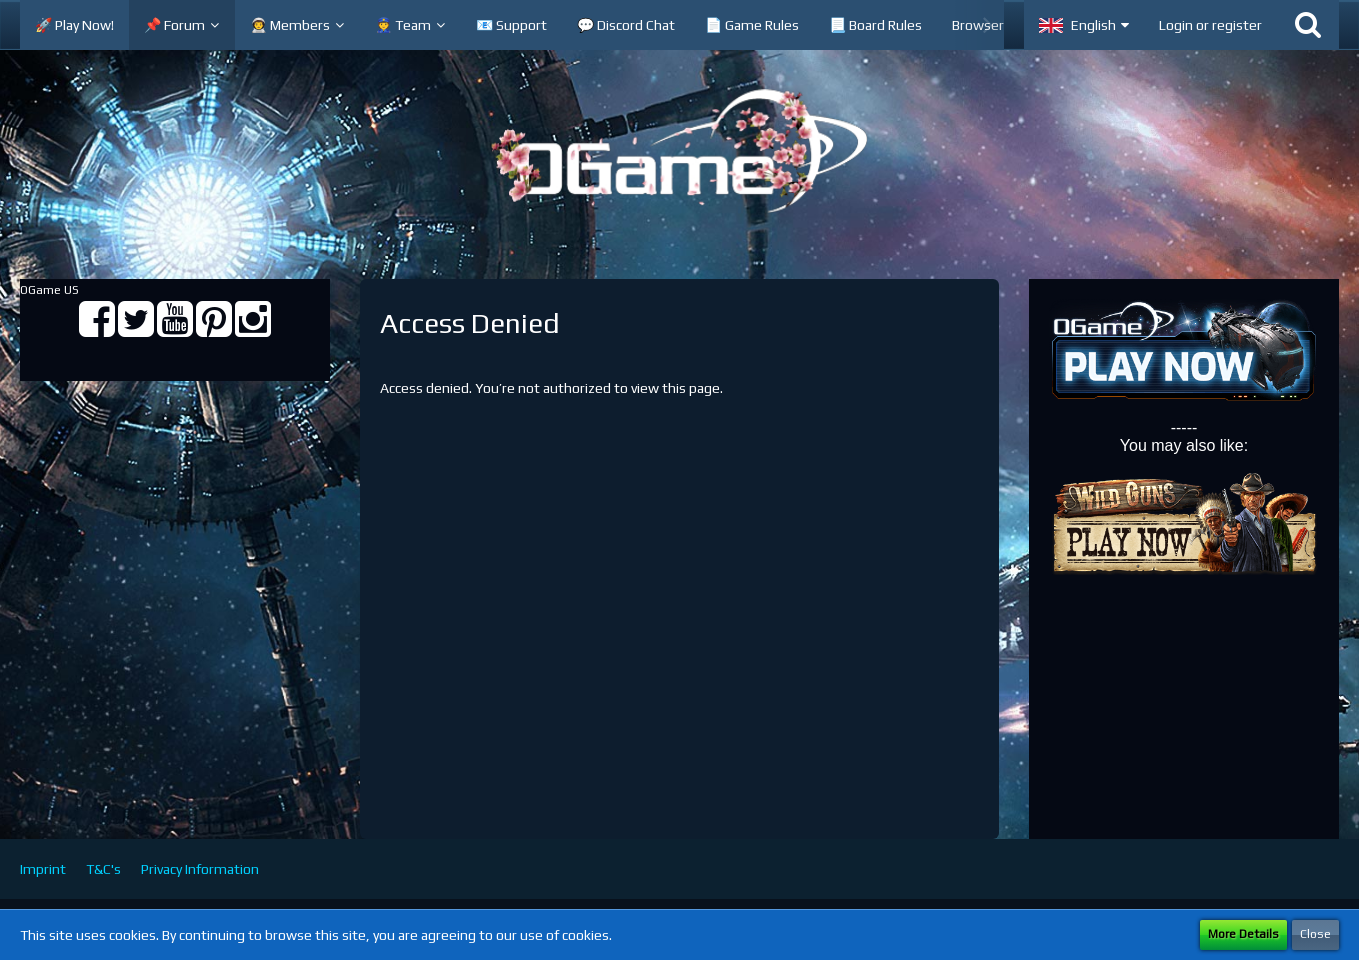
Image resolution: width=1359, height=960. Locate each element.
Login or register (1210, 25)
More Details (1243, 934)
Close (1315, 934)
